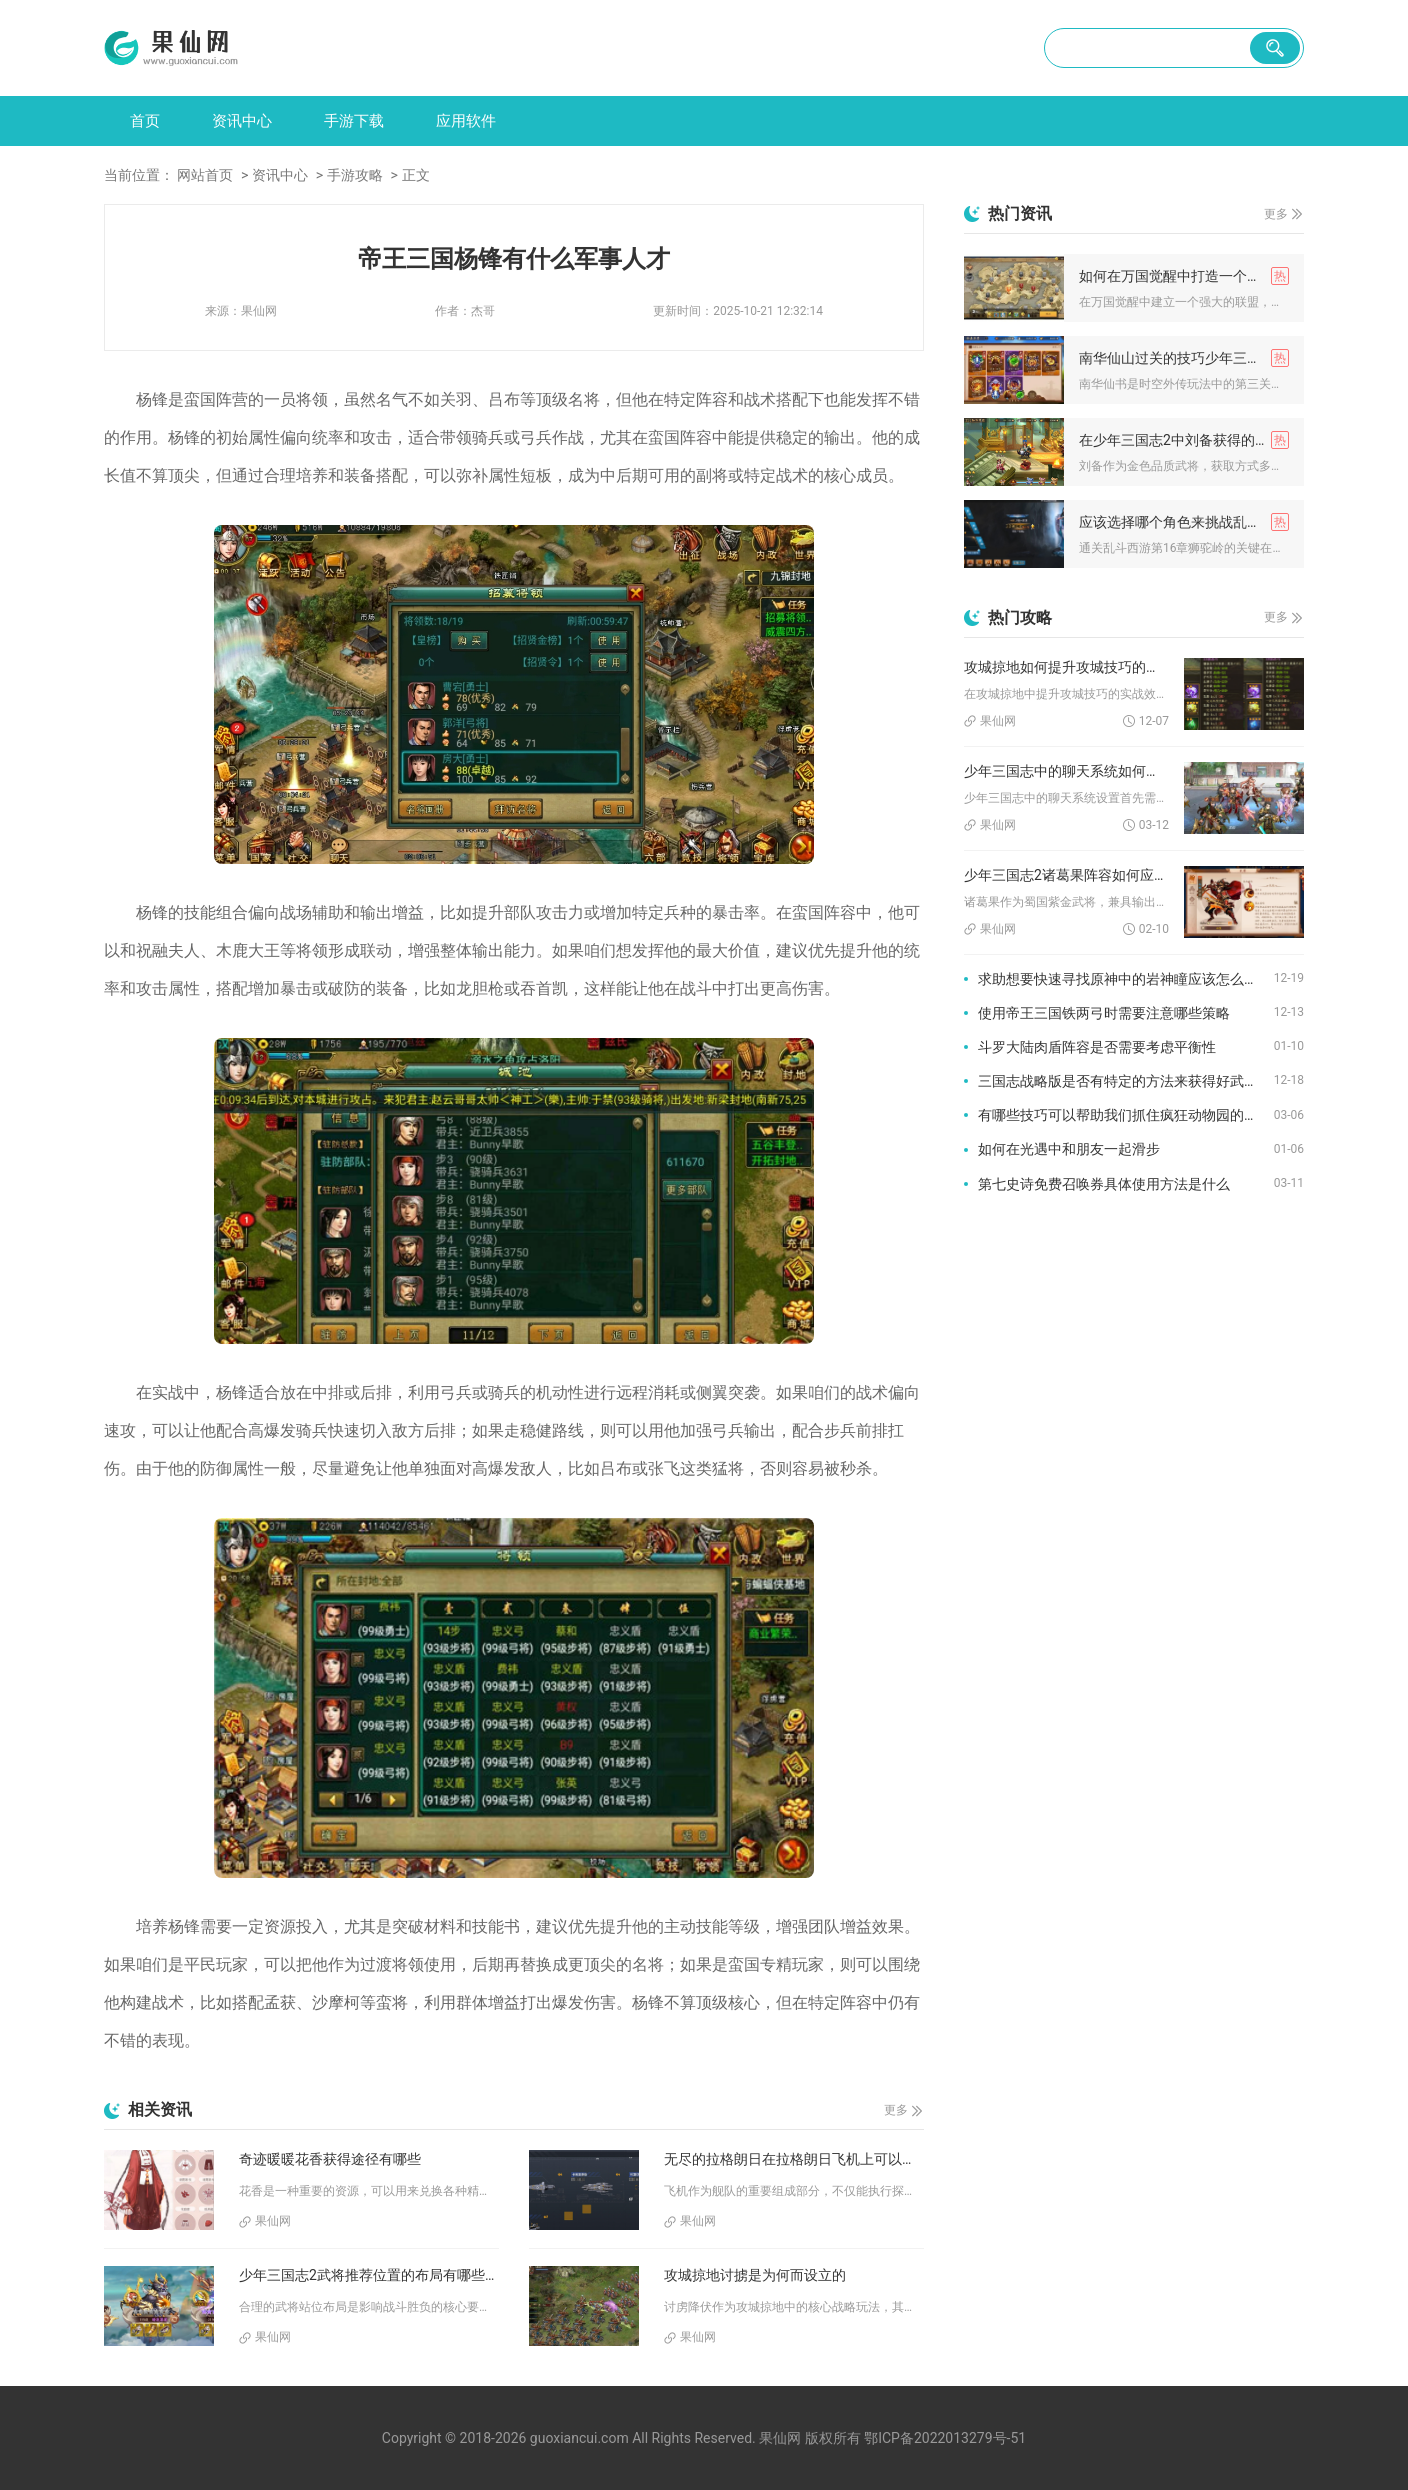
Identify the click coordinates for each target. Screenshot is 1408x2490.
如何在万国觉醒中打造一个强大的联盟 (1184, 276)
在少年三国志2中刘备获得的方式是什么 (1184, 440)
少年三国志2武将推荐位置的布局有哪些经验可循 (369, 2275)
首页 (145, 121)
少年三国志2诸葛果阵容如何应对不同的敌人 (1066, 875)
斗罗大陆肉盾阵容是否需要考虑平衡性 (1097, 1047)
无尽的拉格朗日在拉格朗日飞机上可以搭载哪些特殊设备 (794, 2159)
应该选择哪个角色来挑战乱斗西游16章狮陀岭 (1184, 522)
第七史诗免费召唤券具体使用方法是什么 (1104, 1184)
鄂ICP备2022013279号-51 (945, 2438)
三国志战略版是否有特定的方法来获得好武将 (1118, 1081)
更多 (896, 2110)
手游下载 (354, 121)
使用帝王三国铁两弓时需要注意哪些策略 (1104, 1013)
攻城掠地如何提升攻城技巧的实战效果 (1066, 667)
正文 (416, 175)
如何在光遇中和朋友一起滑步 (1069, 1149)
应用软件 (466, 121)
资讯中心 (242, 121)
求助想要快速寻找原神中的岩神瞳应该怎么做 (1118, 979)
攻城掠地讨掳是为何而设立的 (755, 2275)
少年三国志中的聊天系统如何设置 (1066, 771)
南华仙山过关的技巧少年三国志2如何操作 (1184, 358)
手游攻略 (355, 175)
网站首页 (205, 175)
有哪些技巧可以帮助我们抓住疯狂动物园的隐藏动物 (1126, 1115)
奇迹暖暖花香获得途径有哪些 (330, 2159)
